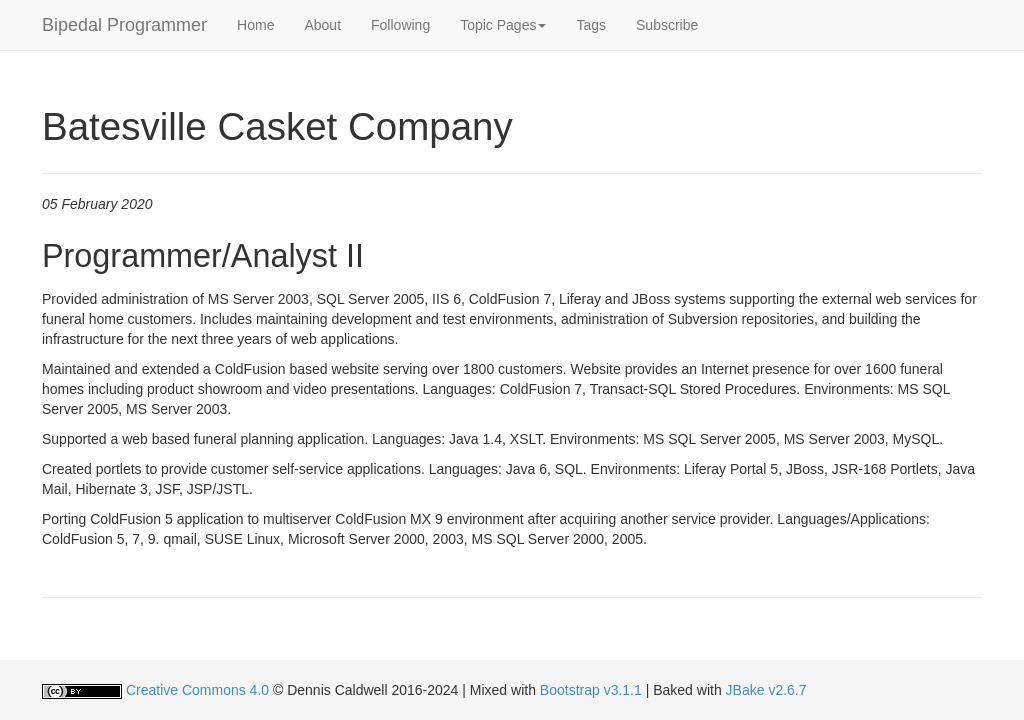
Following (400, 25)
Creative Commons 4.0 (197, 690)
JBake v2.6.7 (766, 690)
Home (255, 25)
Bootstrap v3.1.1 (591, 690)
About (322, 25)
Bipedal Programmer (124, 25)
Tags (591, 25)
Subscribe (667, 25)
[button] (503, 25)
